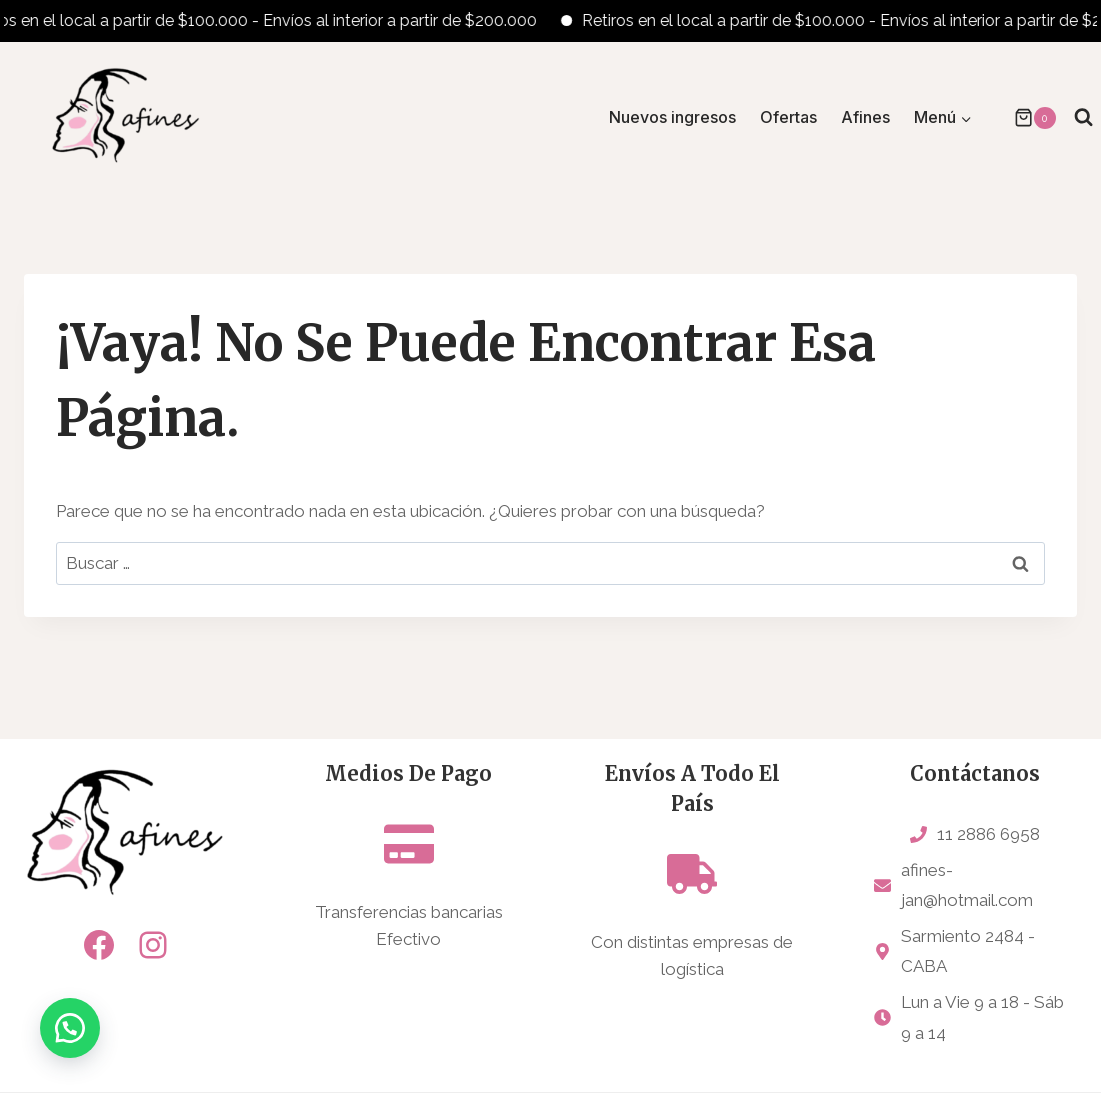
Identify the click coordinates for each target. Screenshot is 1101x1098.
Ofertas (788, 117)
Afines (865, 117)
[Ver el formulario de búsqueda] (1083, 117)
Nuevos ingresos (672, 117)
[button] (70, 1028)
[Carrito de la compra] (1025, 118)
